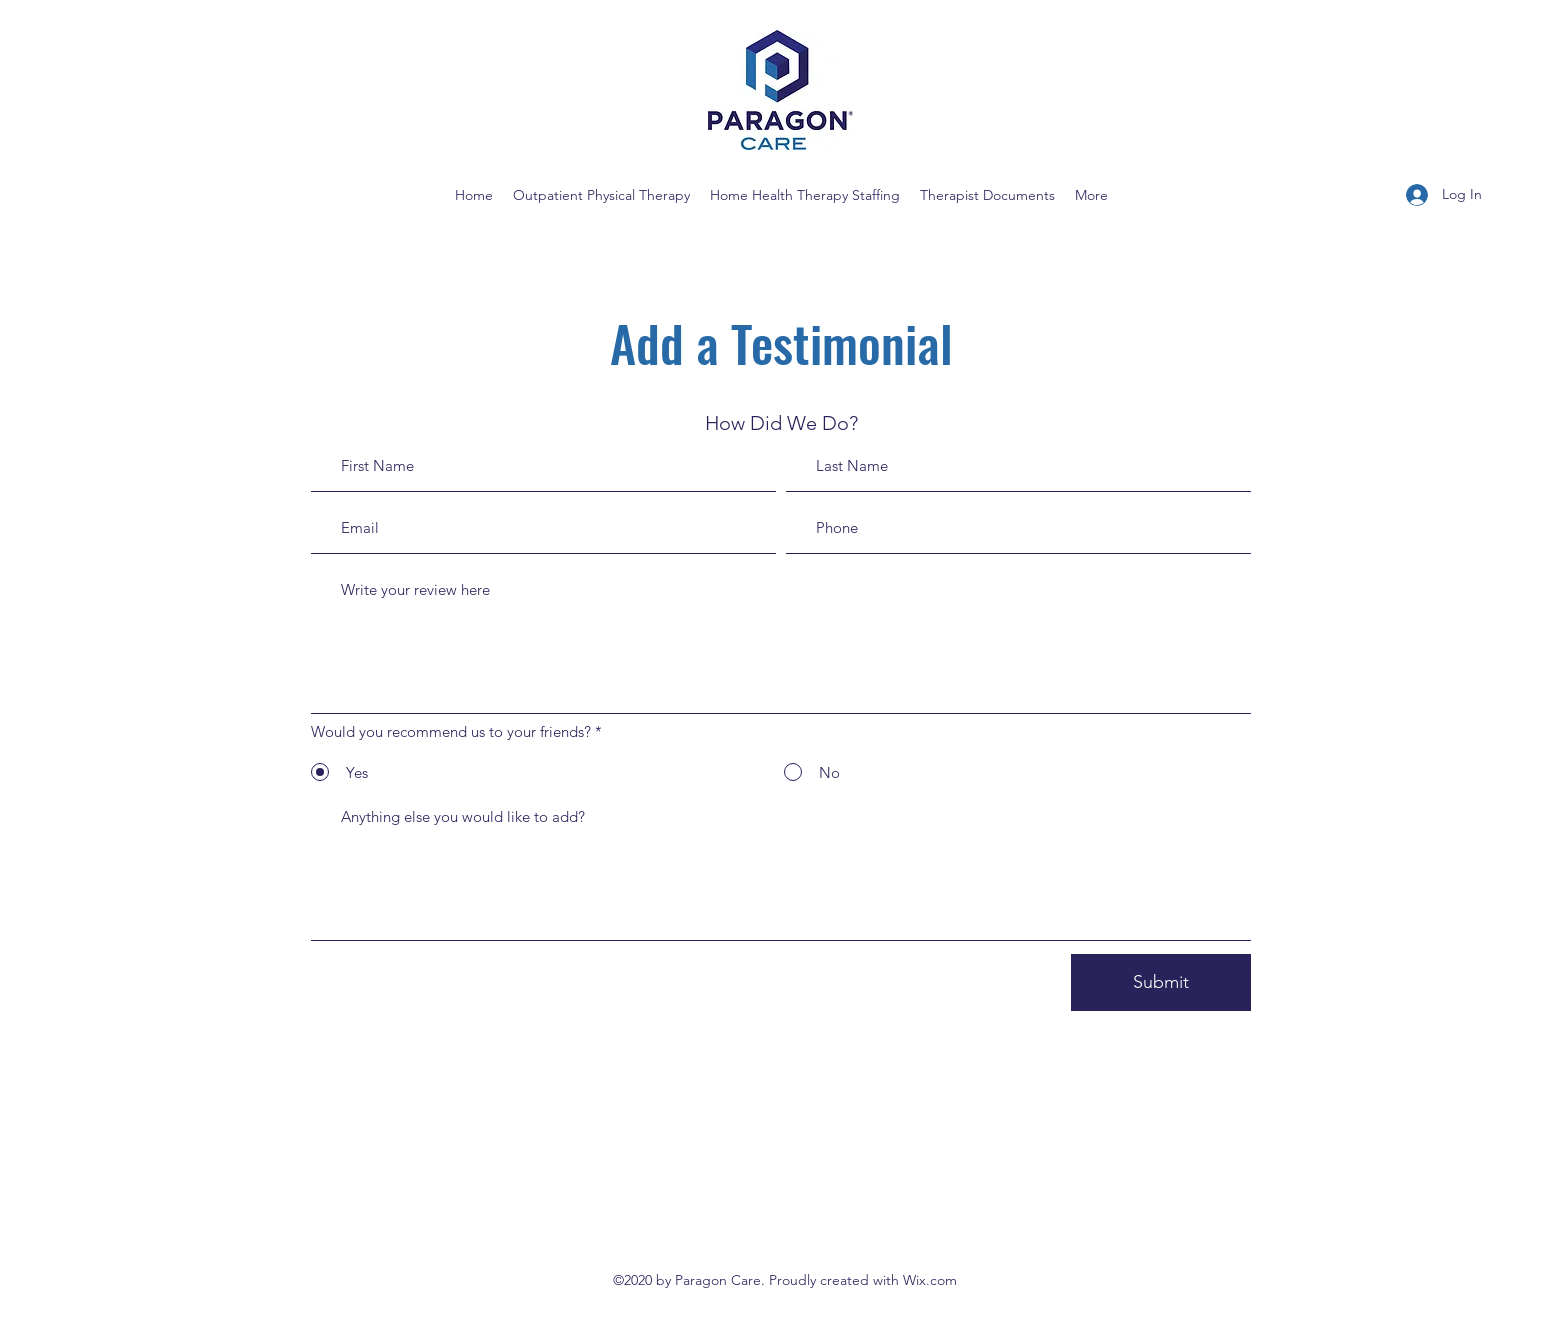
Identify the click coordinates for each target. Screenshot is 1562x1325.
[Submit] (1161, 982)
